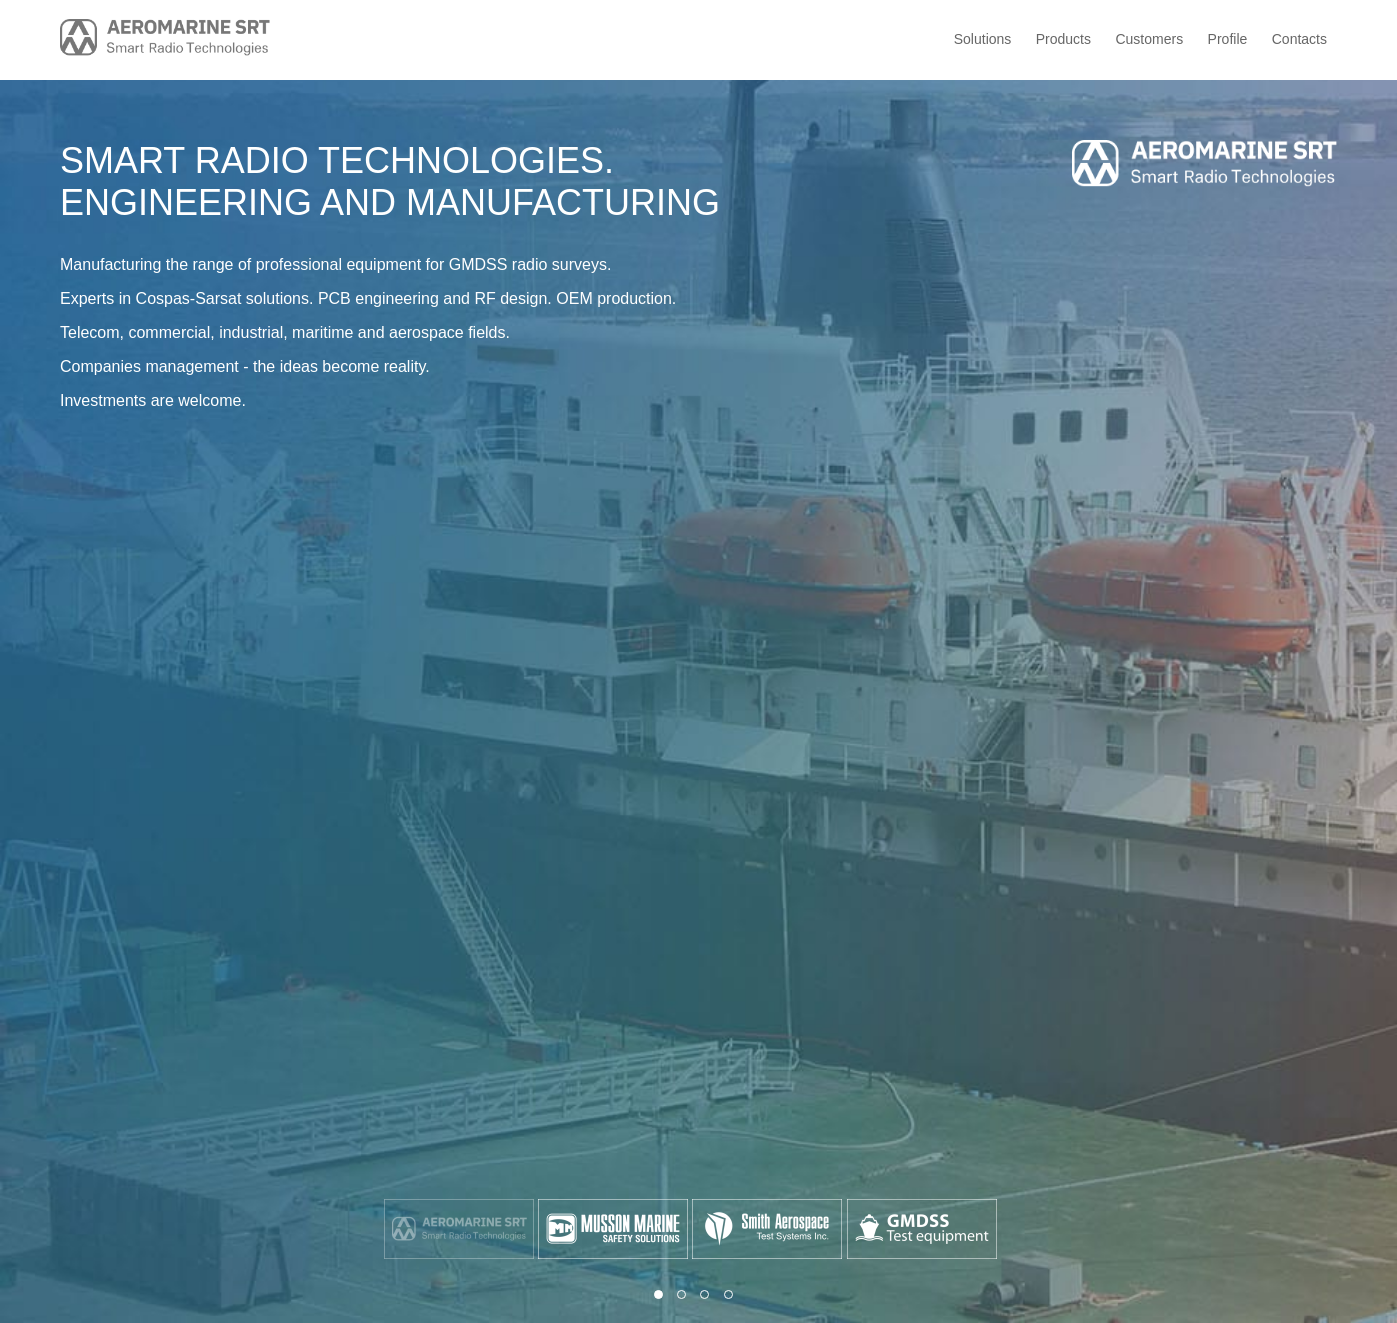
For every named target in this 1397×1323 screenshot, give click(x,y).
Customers (1149, 39)
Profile (1228, 39)
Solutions (983, 39)
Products (1063, 39)
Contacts (1299, 39)
